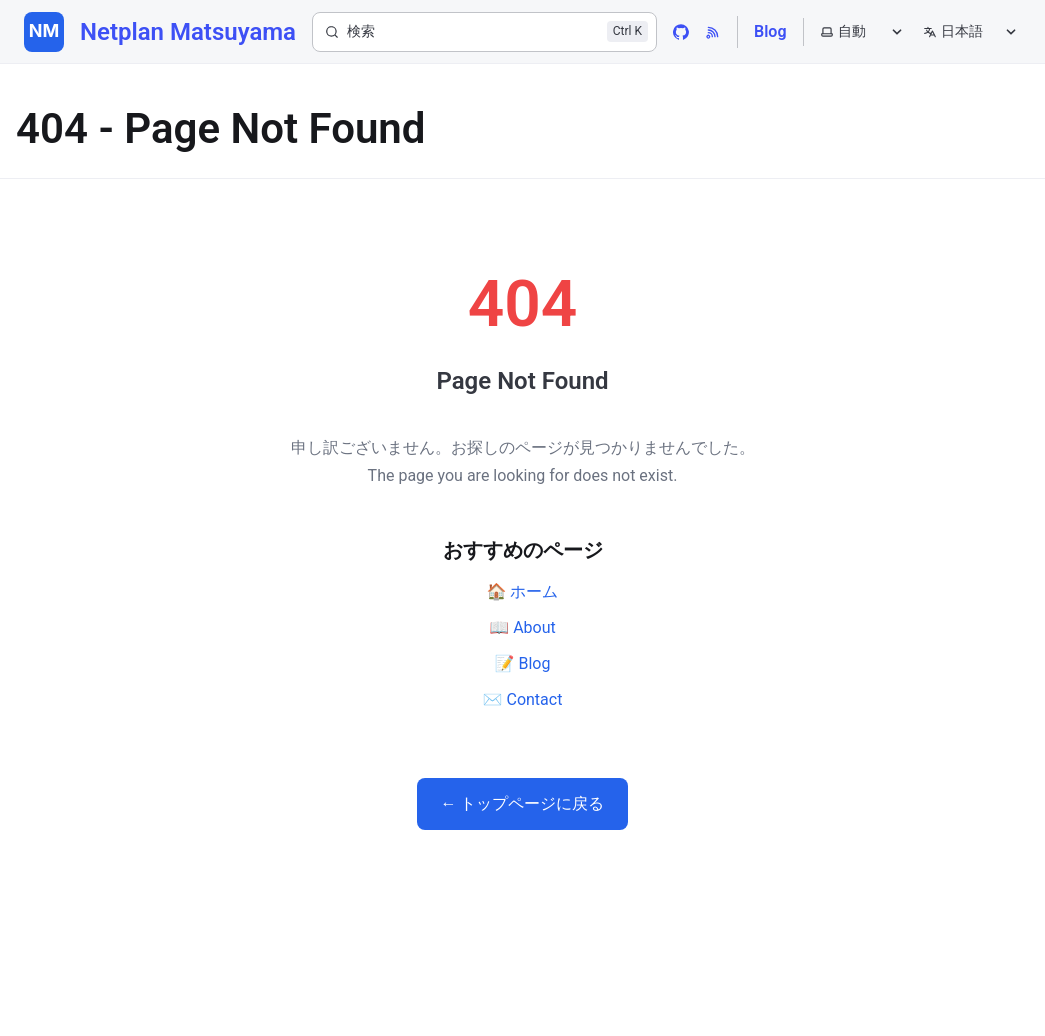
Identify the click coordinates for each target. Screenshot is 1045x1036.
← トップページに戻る (523, 803)
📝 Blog (523, 663)
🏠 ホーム (523, 591)
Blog (770, 31)
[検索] (484, 32)
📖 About (522, 627)
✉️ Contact (523, 699)
